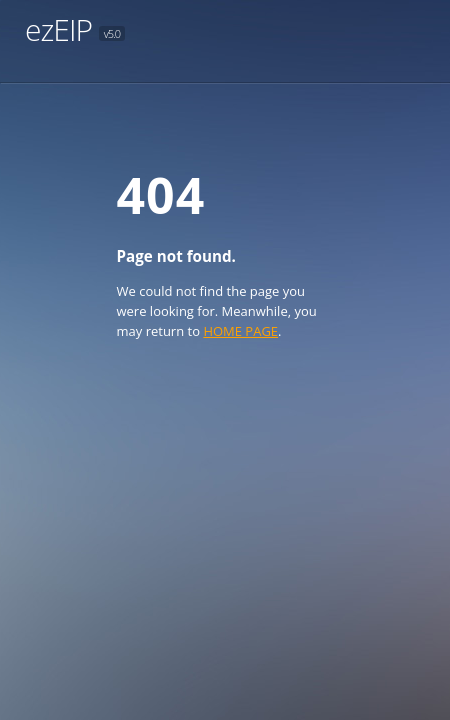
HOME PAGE (240, 331)
